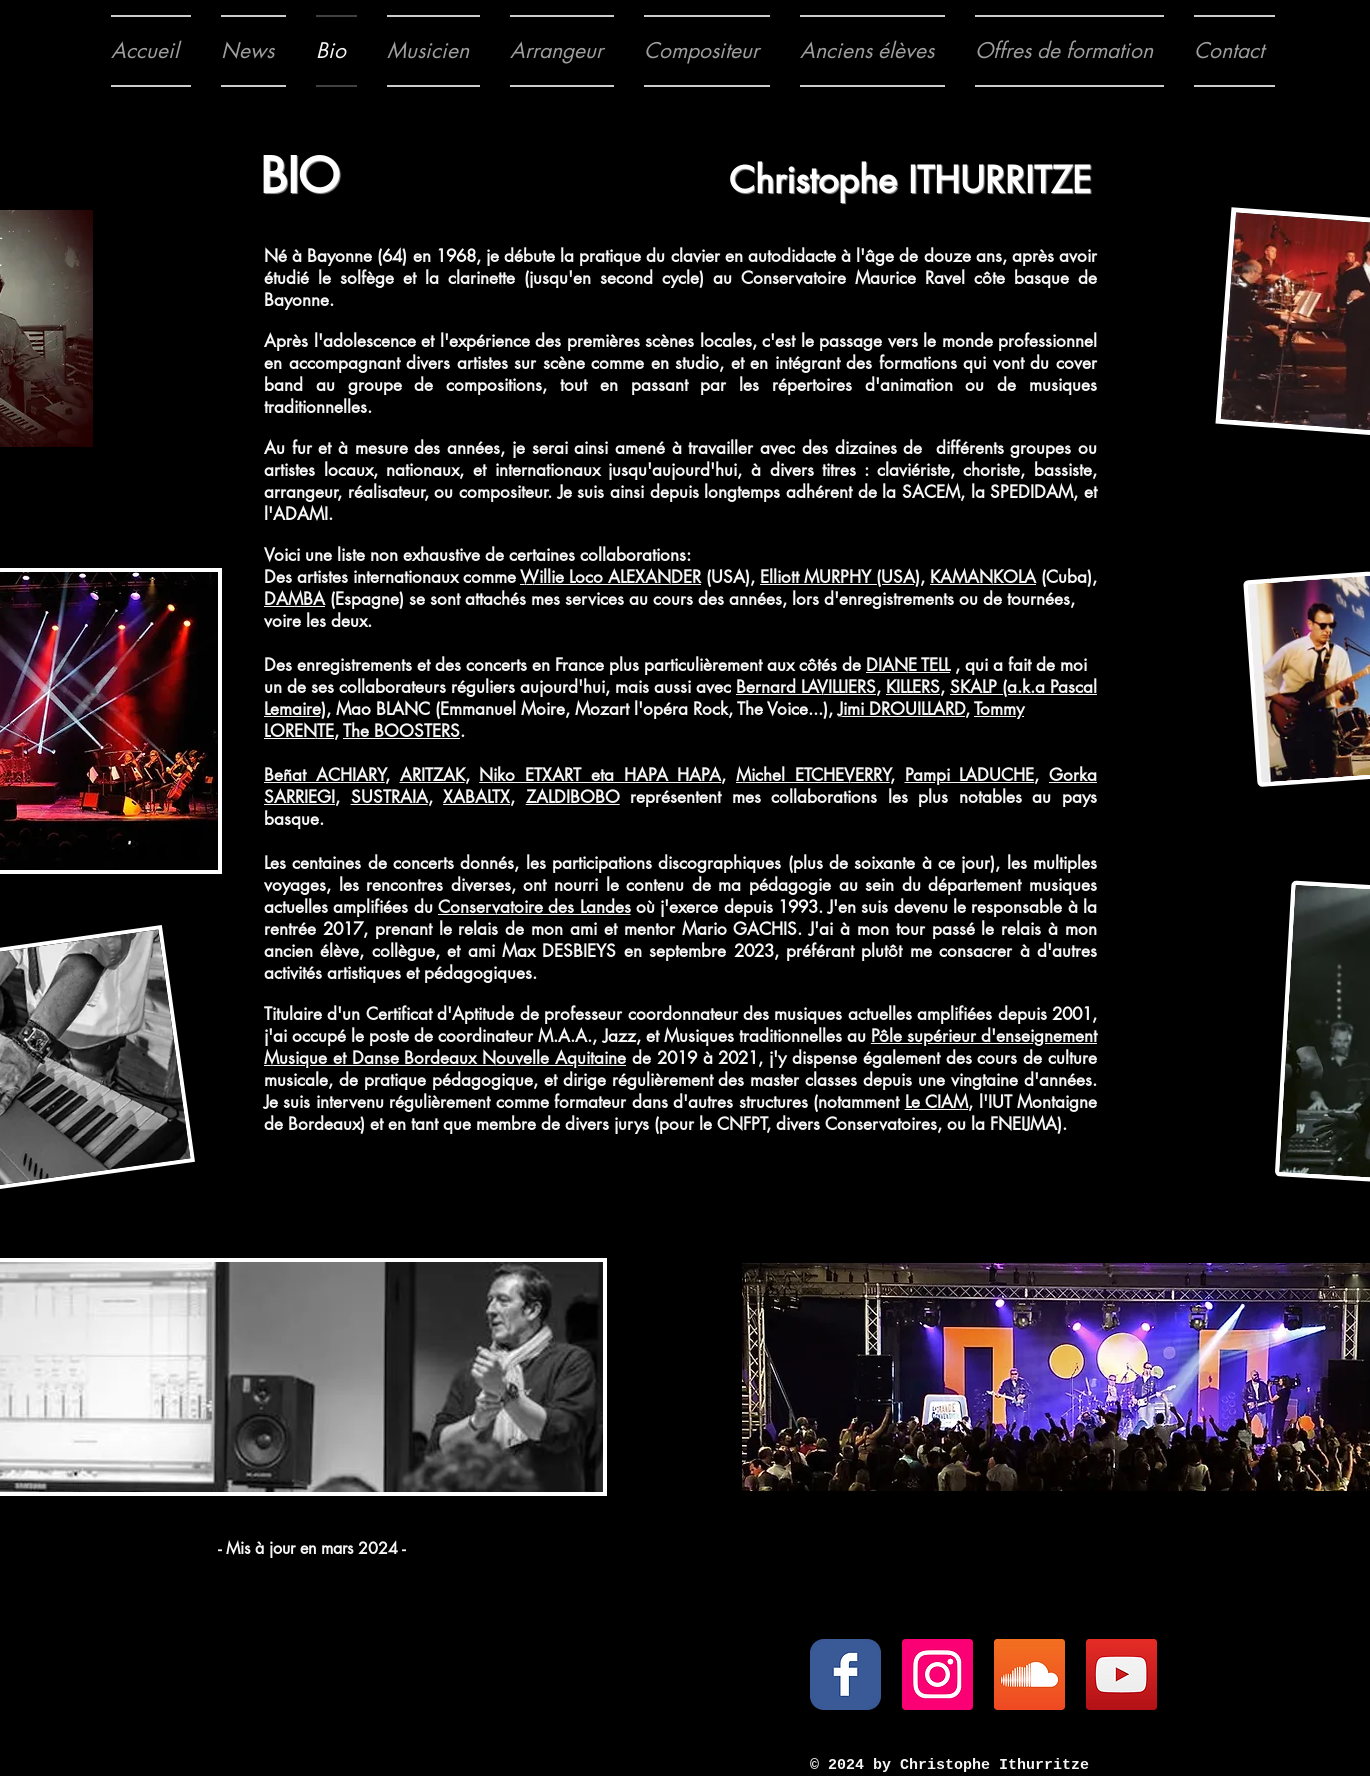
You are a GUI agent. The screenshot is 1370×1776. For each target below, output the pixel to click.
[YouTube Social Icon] (1121, 1674)
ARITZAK (432, 775)
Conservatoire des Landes (534, 907)
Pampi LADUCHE (970, 775)
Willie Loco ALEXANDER (610, 577)
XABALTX (476, 797)
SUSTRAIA (389, 797)
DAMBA (294, 599)
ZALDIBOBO (573, 797)
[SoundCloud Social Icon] (1029, 1674)
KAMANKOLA (983, 577)
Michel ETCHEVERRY (813, 775)
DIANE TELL (908, 665)
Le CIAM (936, 1102)
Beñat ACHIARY (324, 775)
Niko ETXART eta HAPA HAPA (600, 775)
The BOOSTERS (401, 731)
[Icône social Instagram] (937, 1674)
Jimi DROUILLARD (901, 709)
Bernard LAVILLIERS (806, 687)
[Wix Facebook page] (845, 1674)
